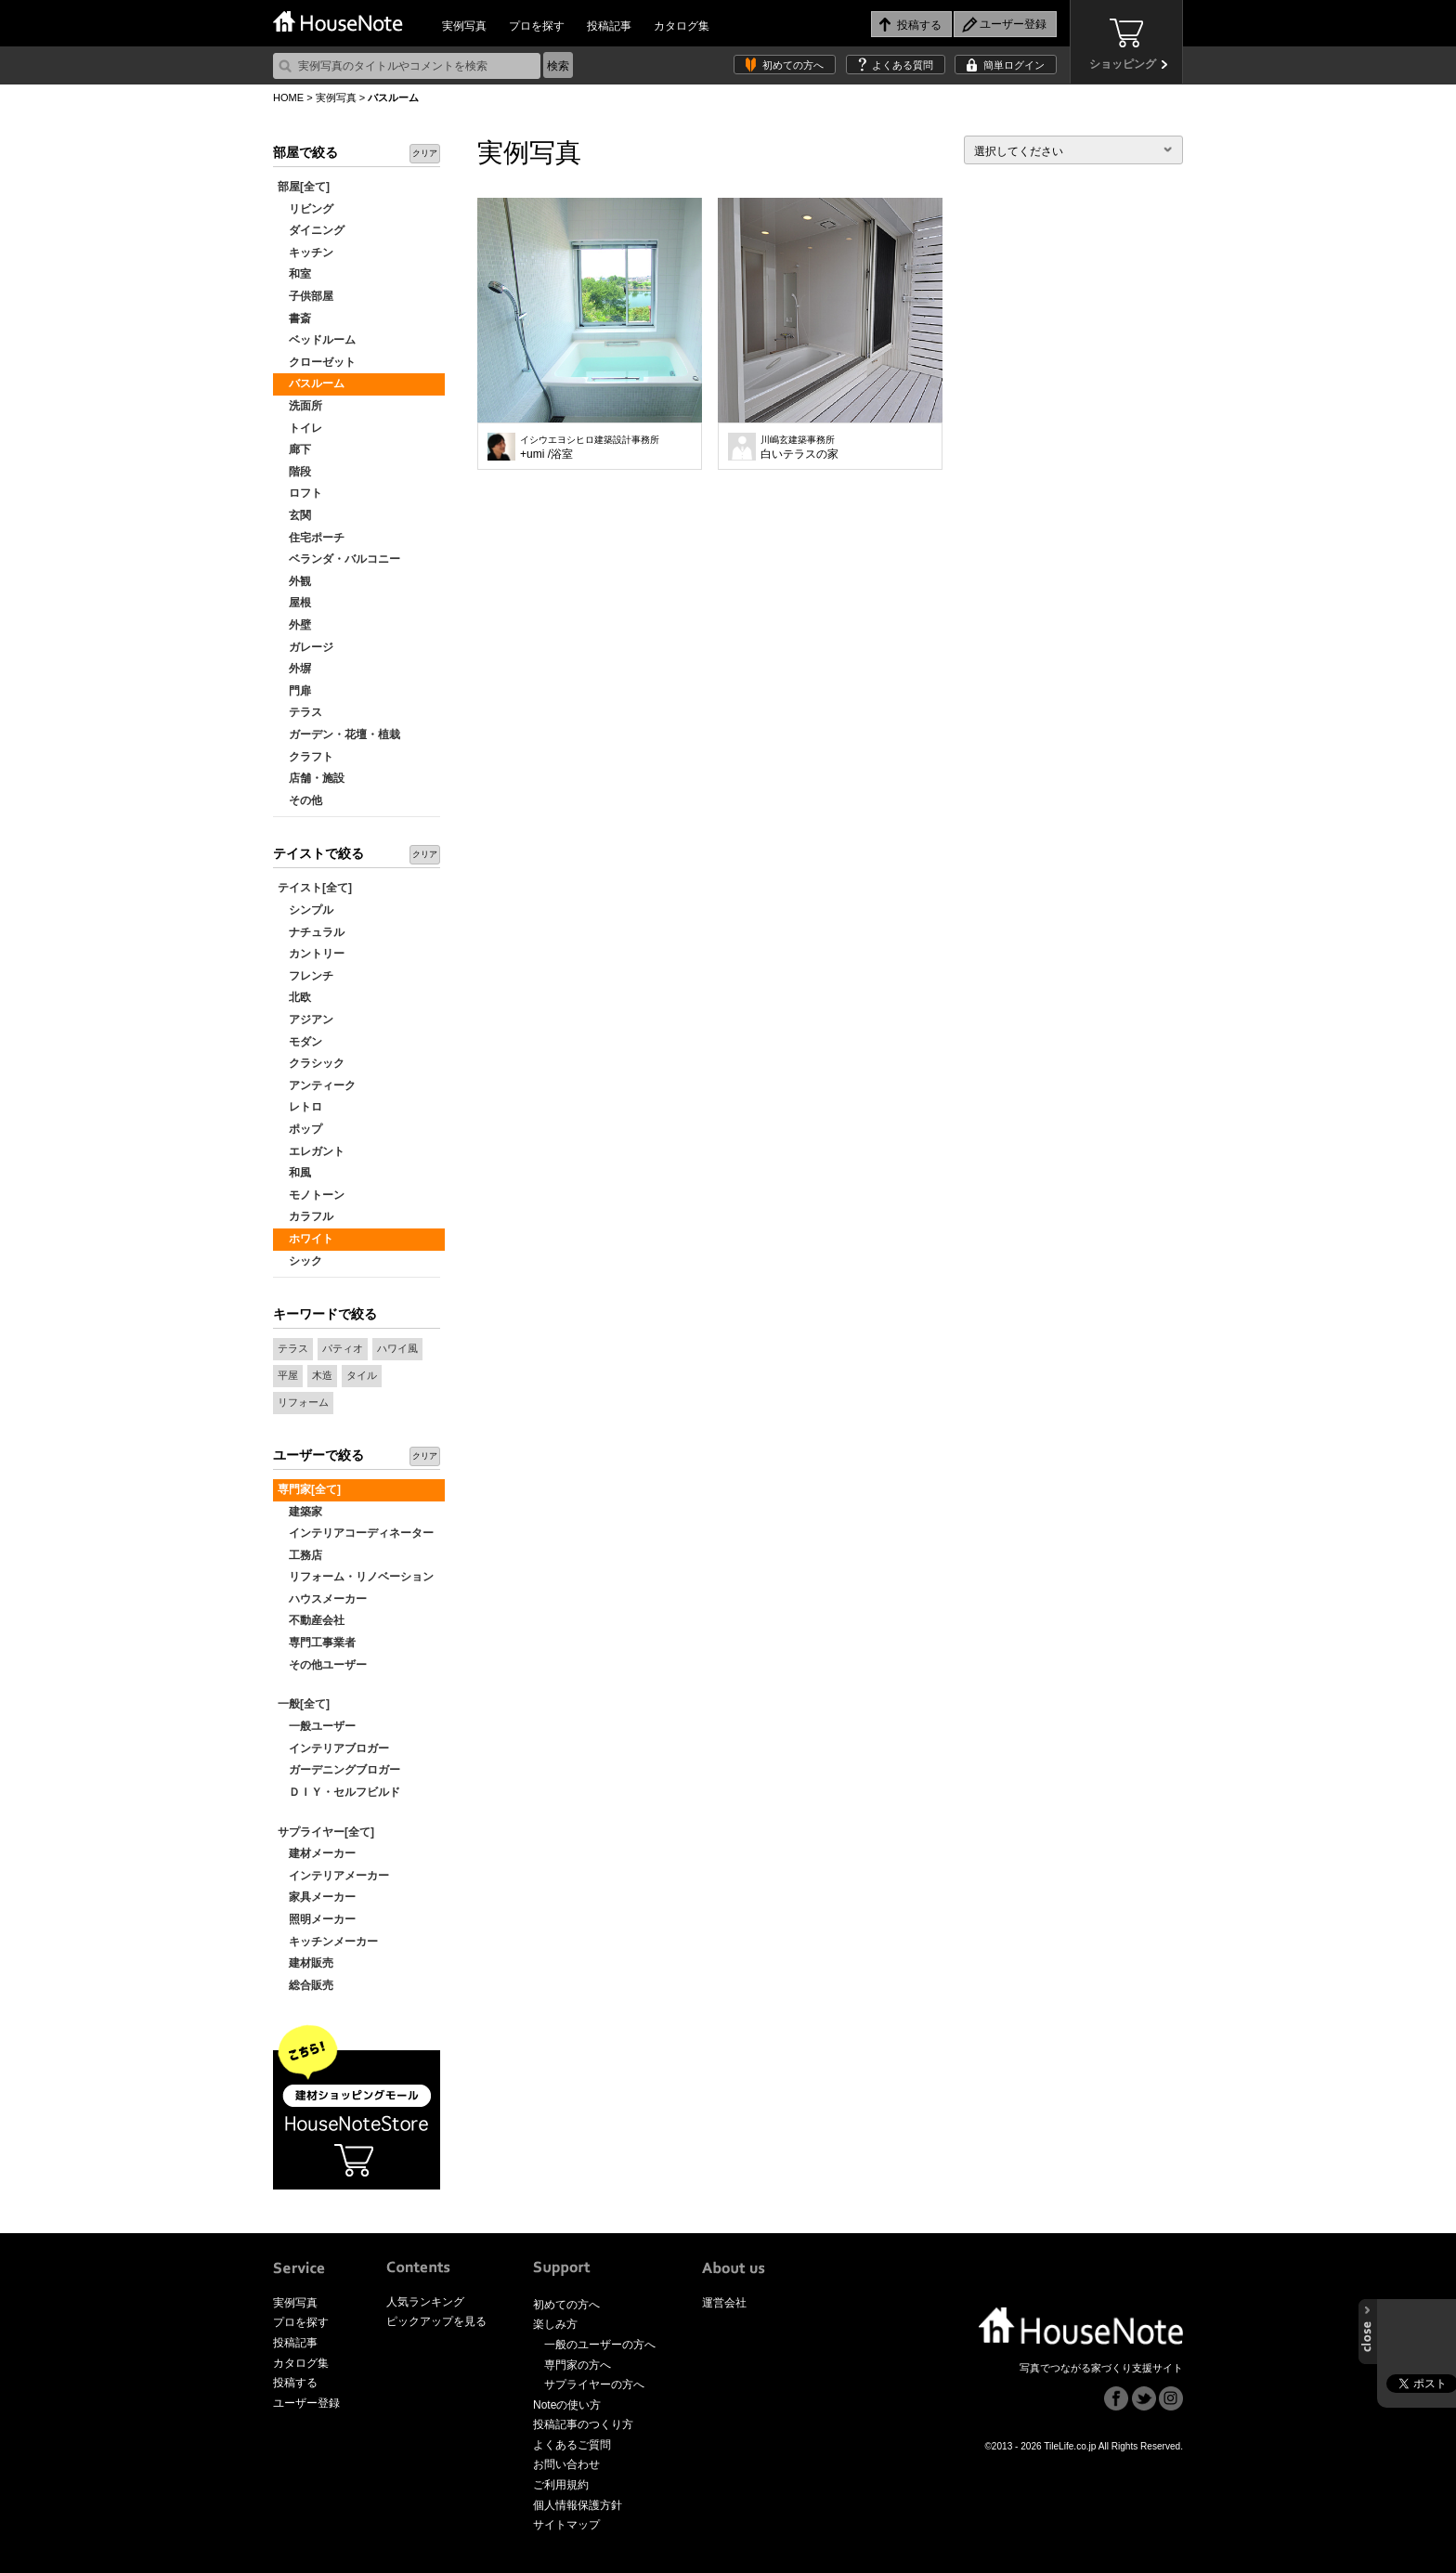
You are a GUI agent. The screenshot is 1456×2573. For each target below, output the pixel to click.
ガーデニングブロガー (339, 1769)
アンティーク (317, 1085)
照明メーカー (317, 1919)
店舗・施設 (311, 778)
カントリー (311, 953)
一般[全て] (304, 1703)
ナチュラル (311, 932)
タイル (361, 1375)
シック (300, 1260)
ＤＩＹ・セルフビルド (339, 1792)
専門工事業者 (317, 1642)
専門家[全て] (309, 1489)
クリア (424, 153)
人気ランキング (425, 2301)
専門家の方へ (577, 2365)
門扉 (294, 690)
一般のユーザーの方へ (600, 2344)
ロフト (300, 493)
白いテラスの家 (799, 448)
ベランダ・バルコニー (339, 558)
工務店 (300, 1555)
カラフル (305, 1216)
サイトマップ (566, 2524)
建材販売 (305, 1962)
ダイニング (311, 230)
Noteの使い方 (567, 2404)
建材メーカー (317, 1853)
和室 (294, 273)
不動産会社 (311, 1620)
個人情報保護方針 (577, 2505)
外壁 (294, 624)
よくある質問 (902, 65)
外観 (294, 581)
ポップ (300, 1129)
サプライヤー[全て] (326, 1832)
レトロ (300, 1106)
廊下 (294, 449)
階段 (294, 471)
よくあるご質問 (572, 2444)
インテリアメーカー (333, 1875)
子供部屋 (305, 296)
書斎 (294, 318)
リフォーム (303, 1402)
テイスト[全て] (315, 887)
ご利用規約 (561, 2484)
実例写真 (464, 25)
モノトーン (311, 1195)
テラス (300, 712)
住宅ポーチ (311, 537)
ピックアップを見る (436, 2321)
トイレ (300, 428)
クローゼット (317, 362)
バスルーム (311, 383)
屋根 (294, 602)
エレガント (311, 1151)
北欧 (294, 997)
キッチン (305, 252)
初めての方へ (793, 65)
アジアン (305, 1019)
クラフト (305, 756)
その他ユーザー (322, 1664)
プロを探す (537, 25)
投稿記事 (609, 25)
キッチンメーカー (328, 1941)
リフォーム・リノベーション (356, 1576)
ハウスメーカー (322, 1598)
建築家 (300, 1511)
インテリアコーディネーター (356, 1533)
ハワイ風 (397, 1348)
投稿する (295, 2382)
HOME (288, 97)
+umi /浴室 (589, 448)
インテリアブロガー (333, 1748)
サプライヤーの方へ (594, 2384)
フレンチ (305, 975)
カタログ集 (681, 25)
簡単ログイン (1014, 65)
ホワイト (305, 1238)
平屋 (288, 1375)
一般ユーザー (317, 1726)
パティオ (342, 1348)
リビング (305, 208)
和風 (294, 1172)
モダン (300, 1041)
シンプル (305, 909)
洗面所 (300, 405)
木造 (322, 1375)
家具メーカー (317, 1897)
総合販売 (305, 1985)
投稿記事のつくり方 (583, 2424)
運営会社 (724, 2302)
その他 (300, 800)
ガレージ (305, 647)
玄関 (294, 515)
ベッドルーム (317, 339)
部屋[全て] (304, 186)
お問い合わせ (566, 2464)
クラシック (311, 1063)
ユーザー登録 (306, 2403)
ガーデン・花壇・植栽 (339, 734)
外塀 (294, 668)
